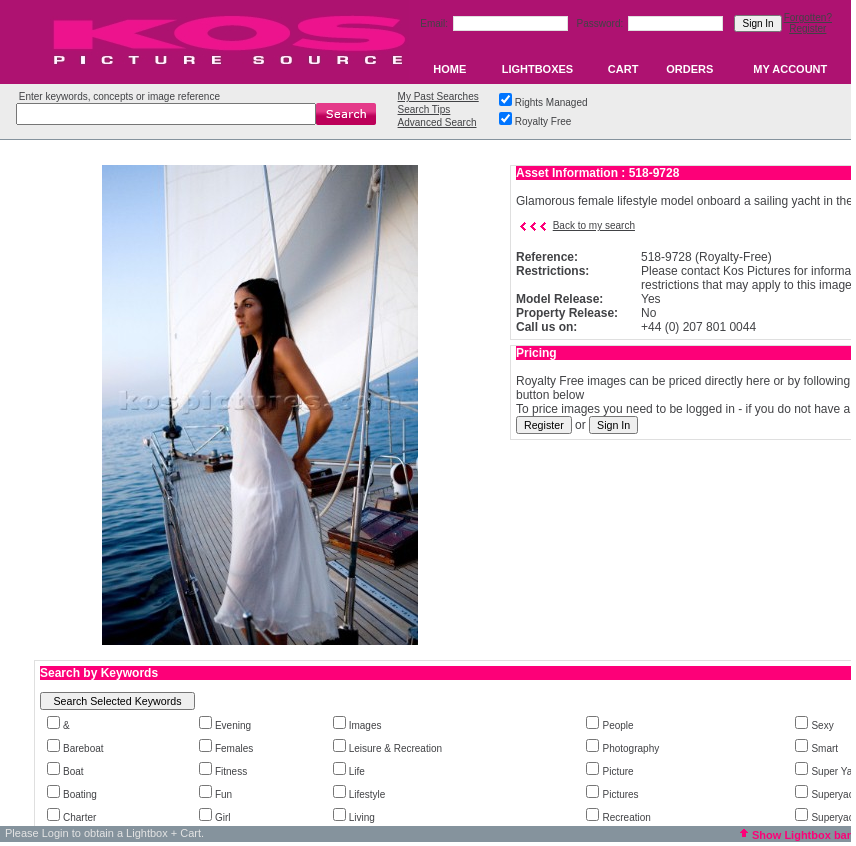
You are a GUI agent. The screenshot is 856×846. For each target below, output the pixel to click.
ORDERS (689, 69)
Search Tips (424, 109)
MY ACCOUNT (790, 69)
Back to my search (594, 225)
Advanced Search (437, 122)
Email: (435, 23)
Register (807, 28)
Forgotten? (808, 17)
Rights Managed (551, 102)
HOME (449, 69)
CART (623, 69)
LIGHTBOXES (538, 69)
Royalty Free (543, 121)
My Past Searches (438, 96)
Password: (601, 23)
